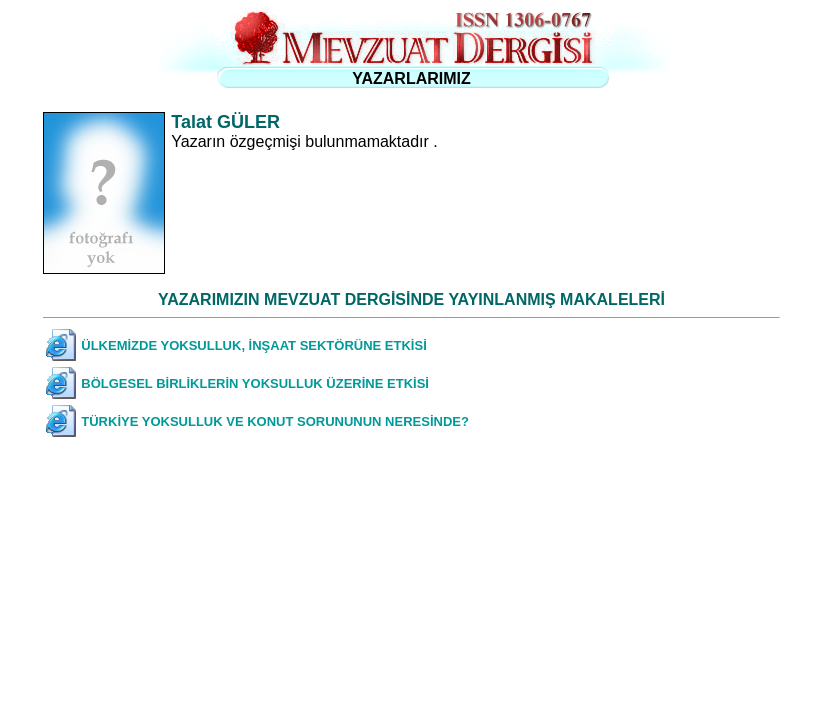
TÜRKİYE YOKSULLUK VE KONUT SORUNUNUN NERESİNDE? (275, 421)
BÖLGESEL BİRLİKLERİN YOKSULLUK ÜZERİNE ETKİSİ (255, 383)
